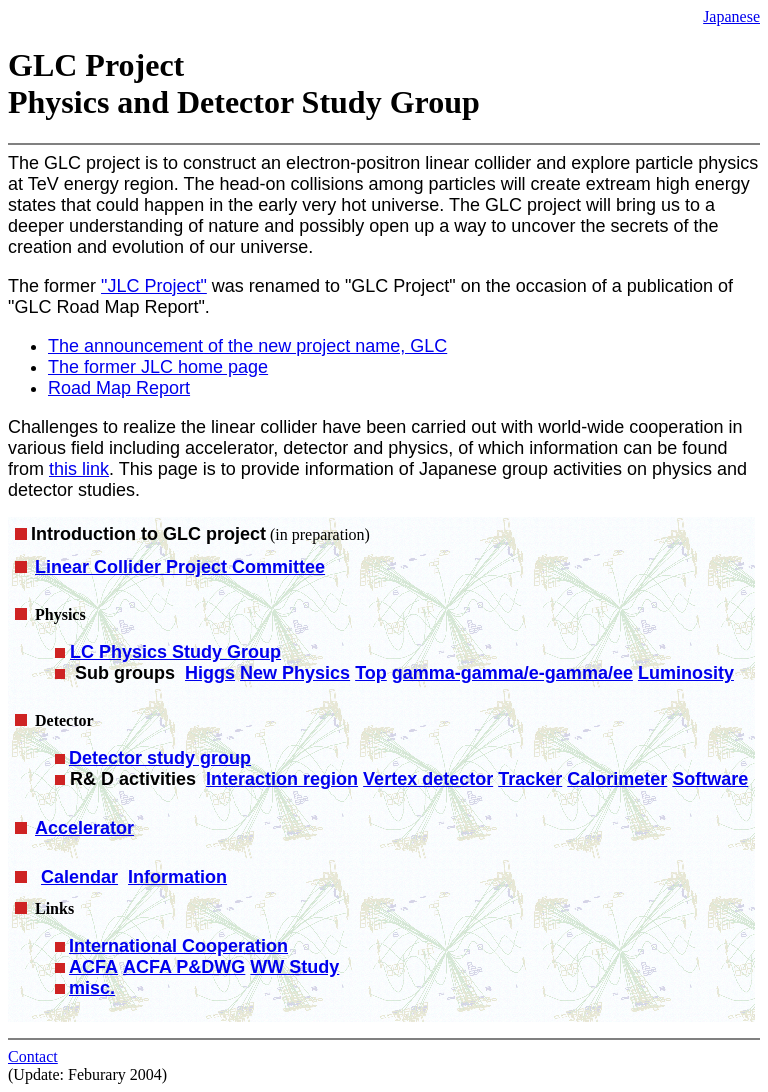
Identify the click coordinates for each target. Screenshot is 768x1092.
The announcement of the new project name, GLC (247, 346)
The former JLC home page (158, 367)
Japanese (731, 16)
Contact (33, 1056)
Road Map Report (119, 388)
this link (79, 469)
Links (54, 908)
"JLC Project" (154, 286)
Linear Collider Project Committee (180, 567)
